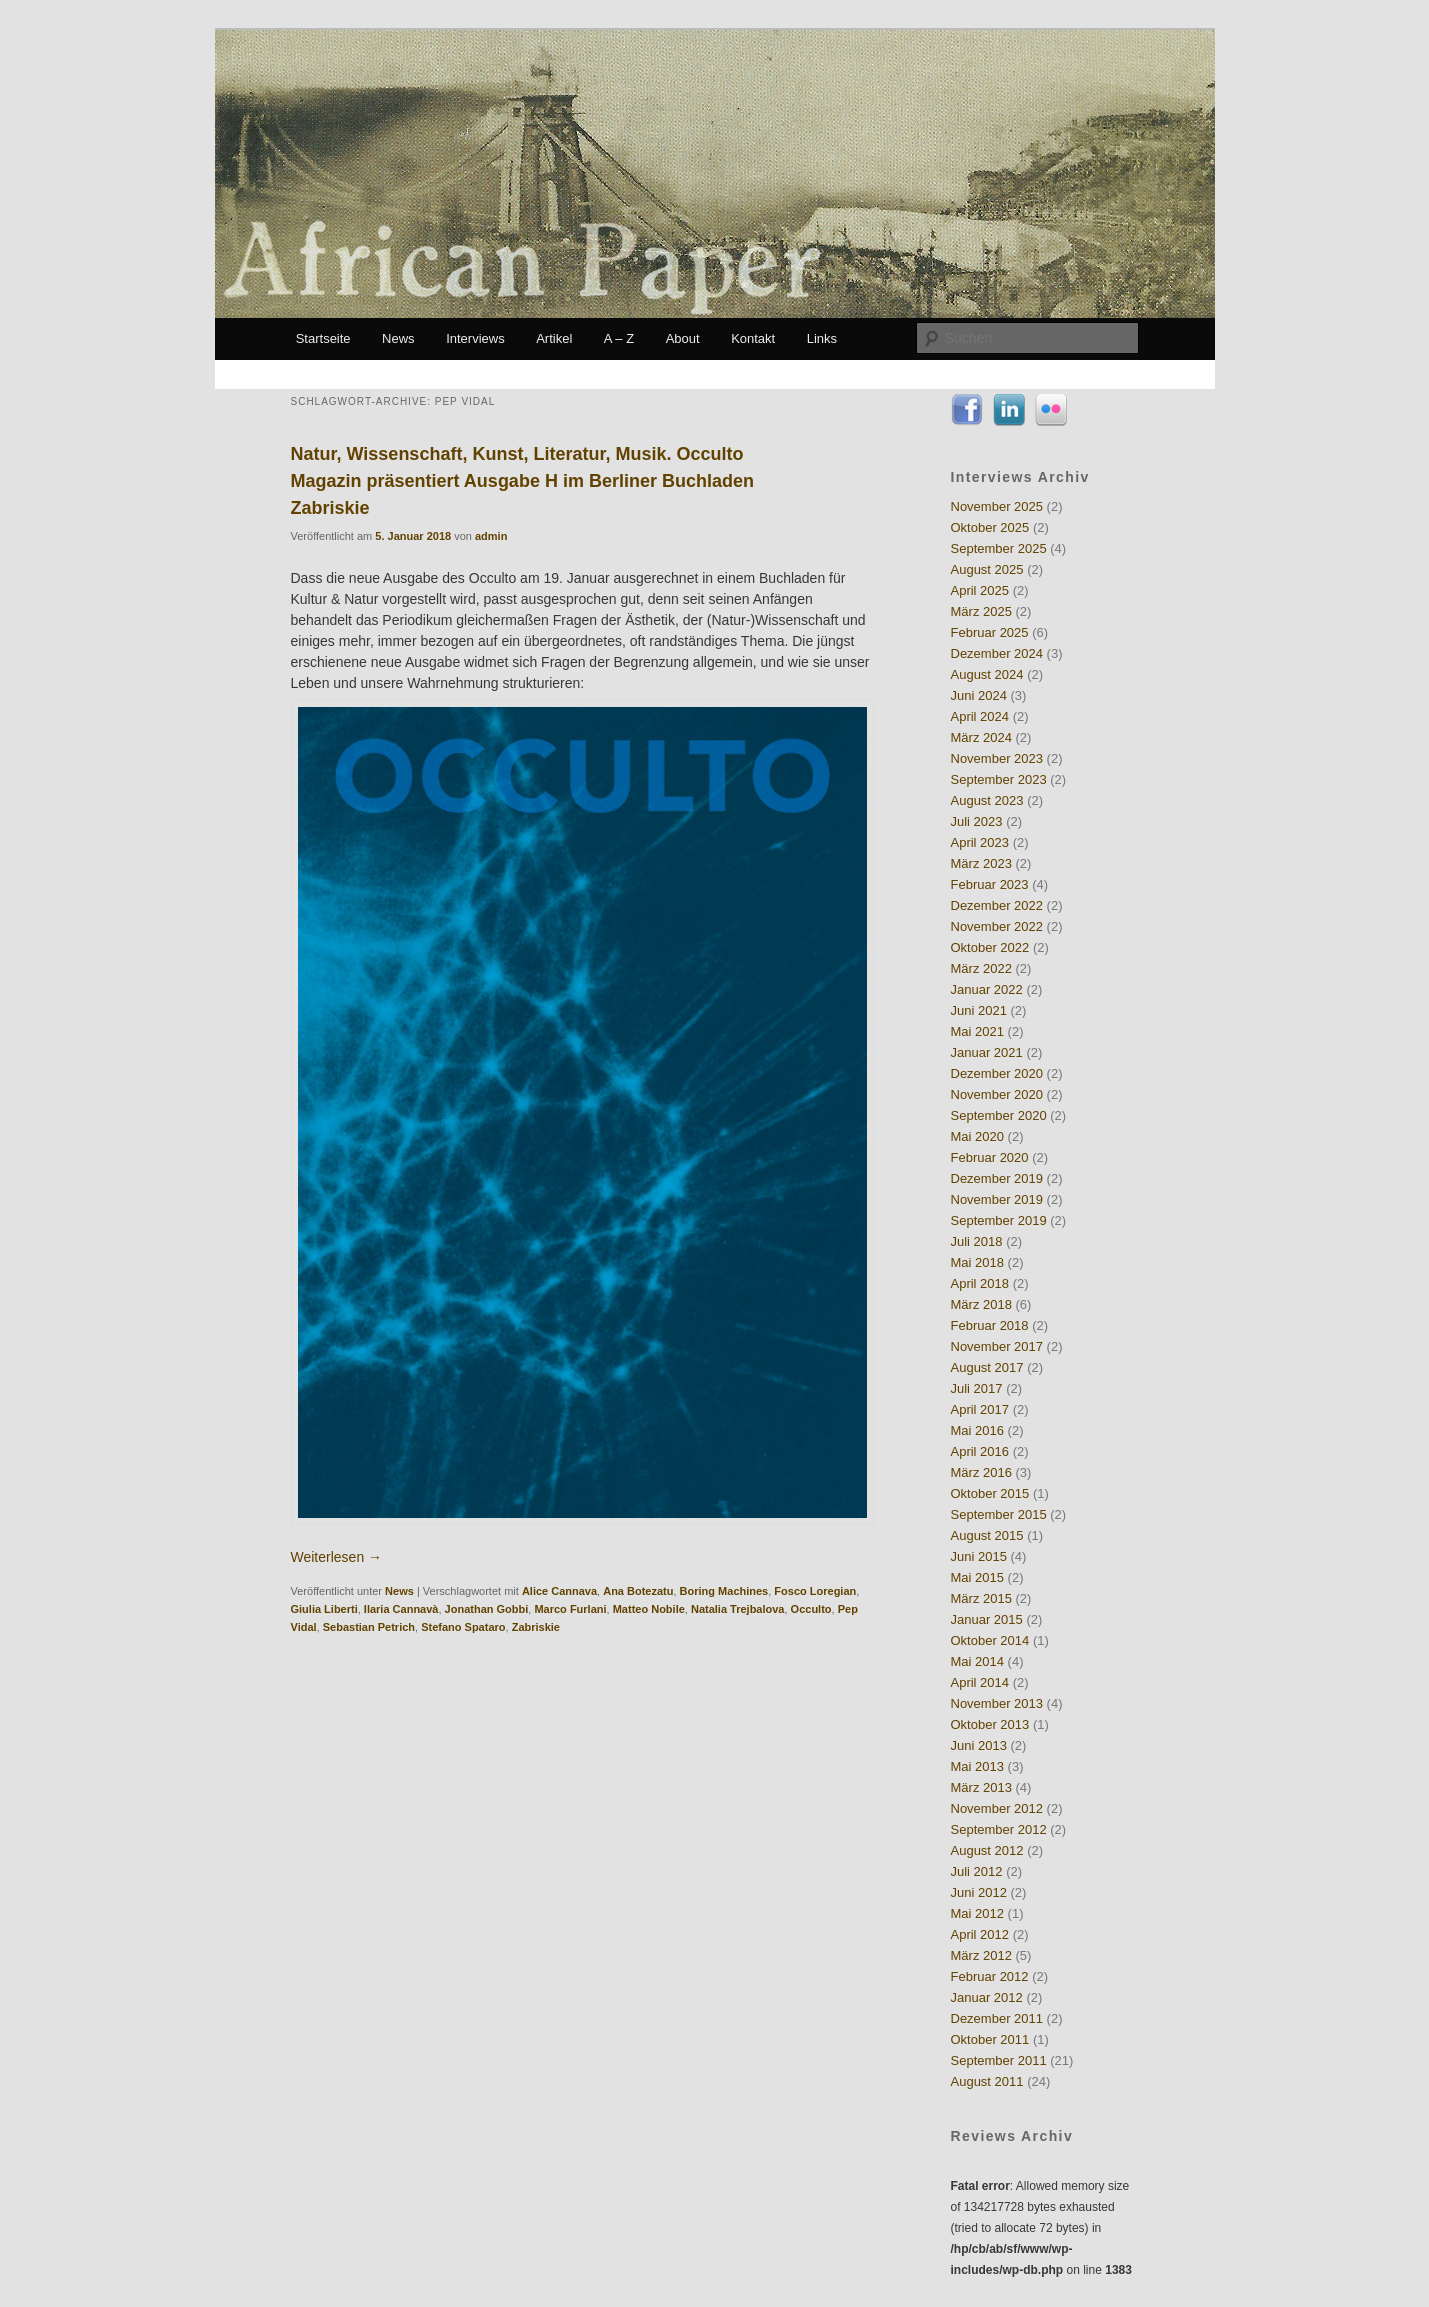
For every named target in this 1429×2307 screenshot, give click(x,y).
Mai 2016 (977, 1430)
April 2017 (980, 1409)
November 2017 (997, 1346)
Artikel (554, 338)
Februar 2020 (990, 1157)
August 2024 (987, 674)
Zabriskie (536, 1627)
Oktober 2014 (990, 1640)
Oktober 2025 (990, 527)
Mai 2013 (977, 1766)
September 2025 (999, 548)
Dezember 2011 (997, 2018)
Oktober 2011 (990, 2039)
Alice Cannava (559, 1591)
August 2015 (987, 1535)
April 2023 (980, 842)
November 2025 (997, 506)
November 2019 (997, 1199)
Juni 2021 (979, 1010)
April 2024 (980, 716)
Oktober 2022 (990, 947)
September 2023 (999, 779)
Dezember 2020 (997, 1073)
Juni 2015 (979, 1556)
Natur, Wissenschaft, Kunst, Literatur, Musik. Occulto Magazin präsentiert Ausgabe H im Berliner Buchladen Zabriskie (522, 481)
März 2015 (981, 1598)
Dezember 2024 (997, 653)
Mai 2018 (977, 1262)
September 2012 (999, 1829)
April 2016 (980, 1451)
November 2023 (997, 758)
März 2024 (981, 737)
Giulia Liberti (324, 1609)
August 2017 (987, 1367)
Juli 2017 (977, 1388)
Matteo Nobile (649, 1609)
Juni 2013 (979, 1745)
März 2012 (981, 1955)
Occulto (811, 1609)
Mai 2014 (977, 1661)
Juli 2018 (977, 1241)
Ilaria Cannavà (401, 1609)
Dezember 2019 (997, 1178)
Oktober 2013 (990, 1724)
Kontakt (753, 338)
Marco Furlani (570, 1609)
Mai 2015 (977, 1577)
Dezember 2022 (997, 905)
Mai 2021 (977, 1031)
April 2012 (980, 1934)
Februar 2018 (990, 1325)
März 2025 (981, 611)
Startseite (323, 338)
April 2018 (980, 1283)
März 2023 (981, 863)
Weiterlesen (337, 1557)
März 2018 (981, 1304)
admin (491, 536)
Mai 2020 (977, 1136)
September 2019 (999, 1220)
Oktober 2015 (990, 1493)
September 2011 (999, 2060)
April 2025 (980, 590)
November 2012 (997, 1808)
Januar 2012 (987, 1997)
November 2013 (997, 1703)
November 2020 (997, 1094)
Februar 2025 (990, 632)
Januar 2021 (987, 1052)
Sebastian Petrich (369, 1627)
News (398, 338)
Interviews (475, 338)
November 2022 (997, 926)
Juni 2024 (979, 695)
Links (822, 338)
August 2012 (987, 1850)
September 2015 (999, 1514)
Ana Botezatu (638, 1591)
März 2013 (981, 1787)
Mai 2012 (977, 1913)
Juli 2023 (977, 821)
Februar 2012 (990, 1976)
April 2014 (980, 1682)
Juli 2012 (977, 1871)
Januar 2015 (987, 1619)
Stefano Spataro (463, 1627)
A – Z (619, 338)
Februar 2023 (990, 884)
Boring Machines (724, 1591)
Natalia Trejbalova (738, 1609)
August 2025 (987, 569)
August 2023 (987, 800)
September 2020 (999, 1115)
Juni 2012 (979, 1892)
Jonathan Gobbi (487, 1609)
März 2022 (981, 968)
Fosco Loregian (815, 1591)
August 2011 (987, 2081)
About (683, 338)
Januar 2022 (987, 989)
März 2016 (981, 1472)
